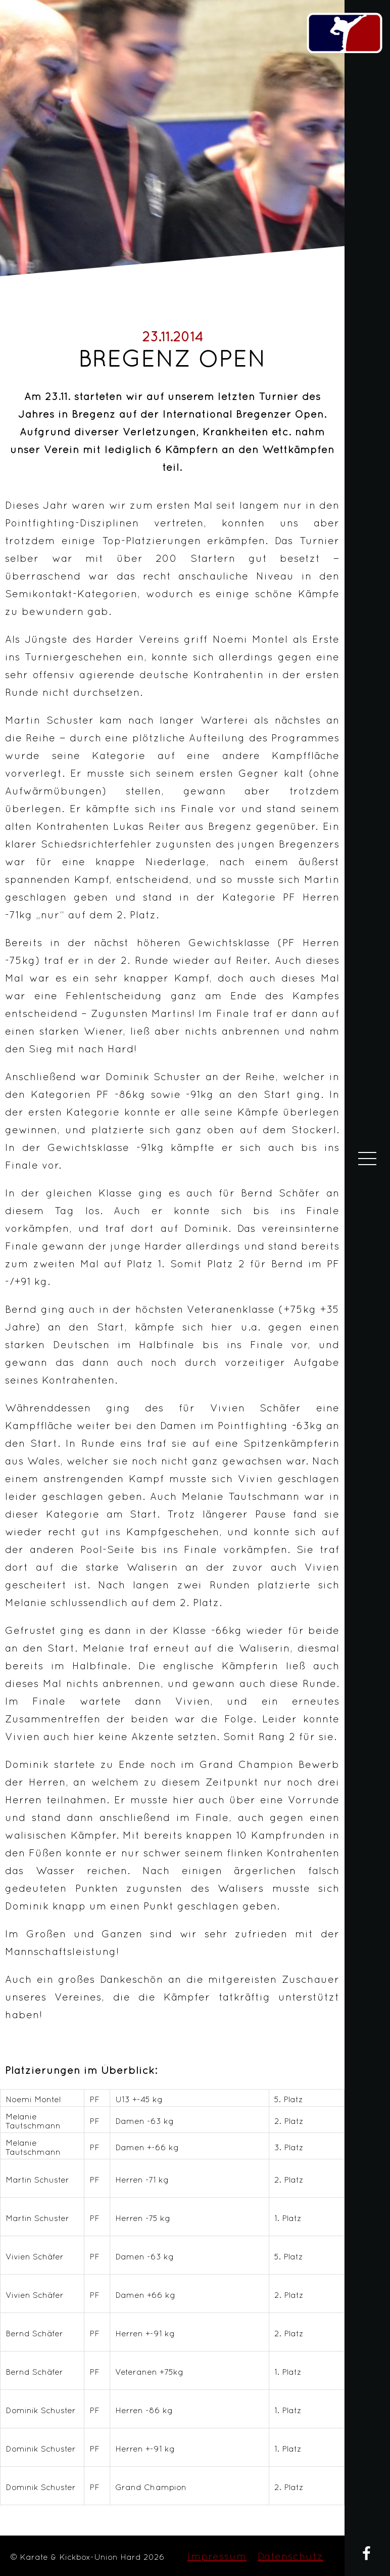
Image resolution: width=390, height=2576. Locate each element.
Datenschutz (290, 2556)
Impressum (217, 2556)
